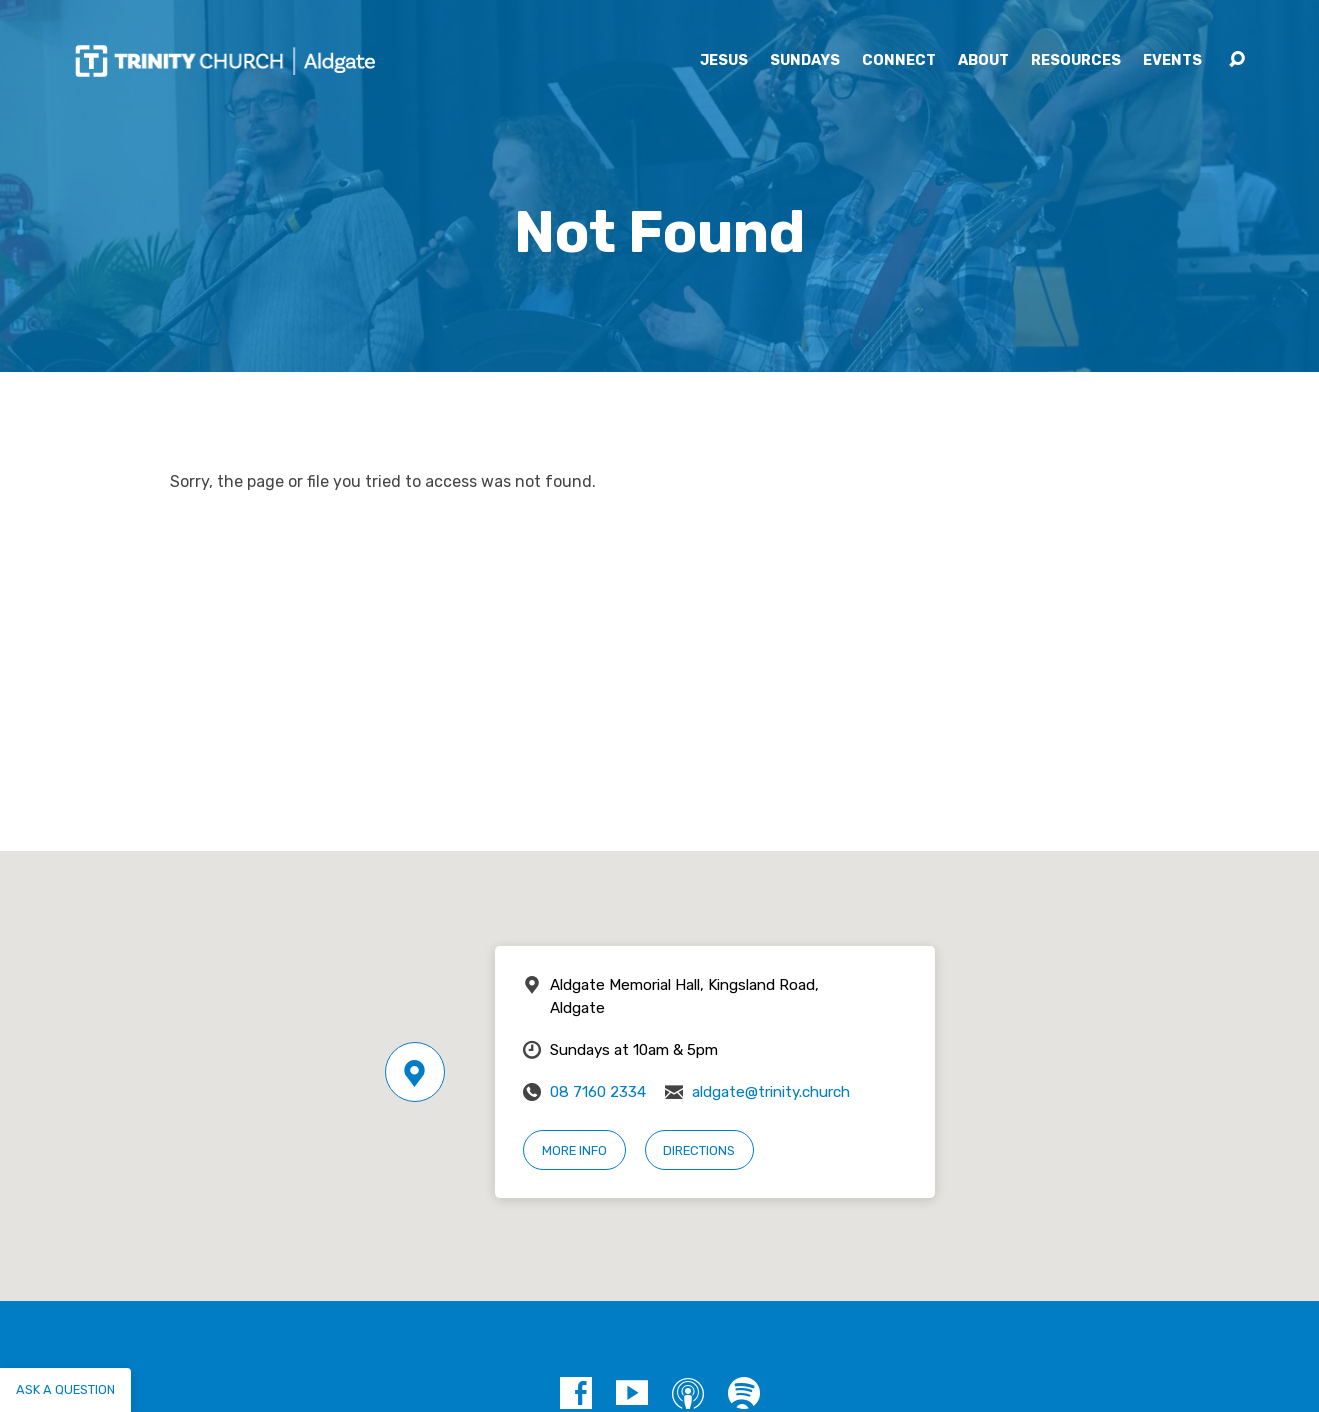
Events (1172, 61)
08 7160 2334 (598, 1092)
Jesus (724, 61)
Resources (1076, 61)
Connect (899, 61)
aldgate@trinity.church (771, 1092)
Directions (699, 1150)
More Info (574, 1150)
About (983, 61)
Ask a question (65, 1389)
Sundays (805, 61)
